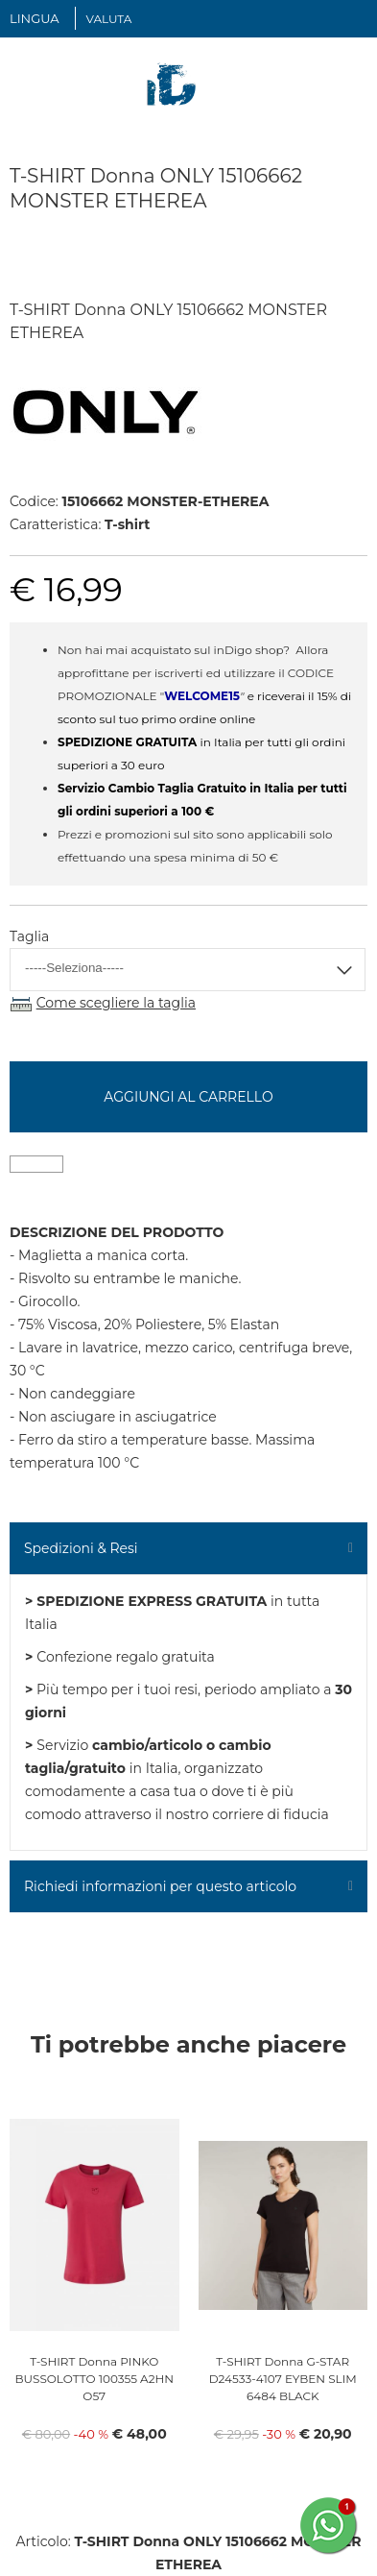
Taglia (29, 936)
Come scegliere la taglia (116, 1002)
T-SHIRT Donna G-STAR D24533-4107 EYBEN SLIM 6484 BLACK (283, 2378)
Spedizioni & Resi (81, 1548)
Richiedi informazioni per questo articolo (160, 1886)
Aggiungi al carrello (188, 1097)
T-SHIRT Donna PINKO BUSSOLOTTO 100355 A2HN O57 (94, 2378)
